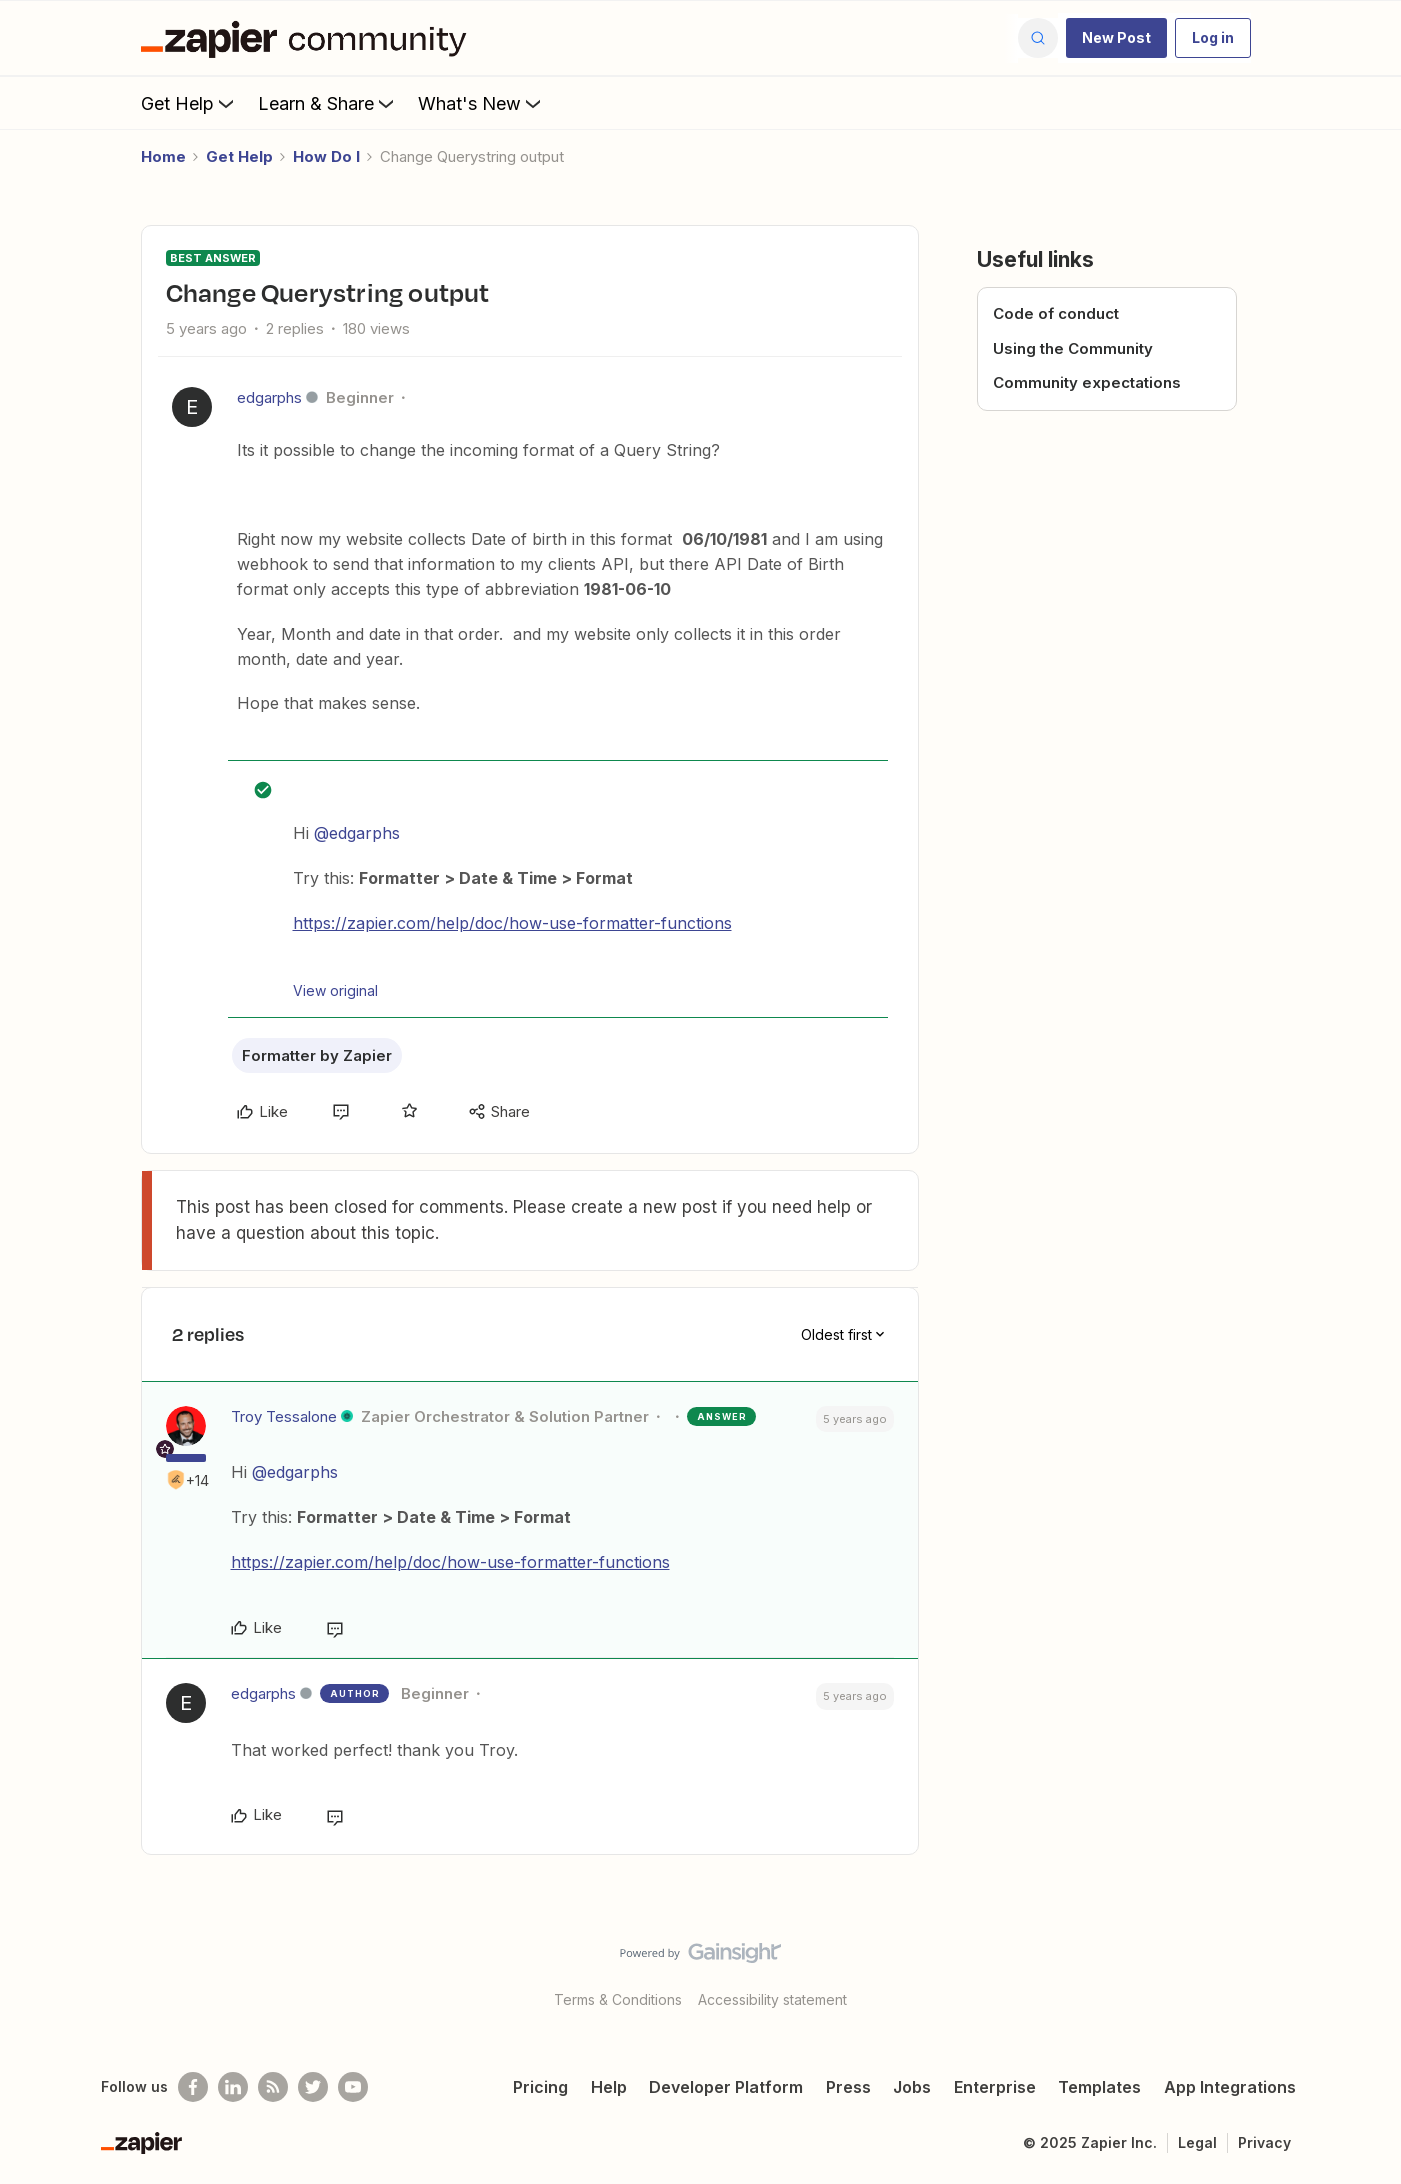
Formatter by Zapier (317, 1055)
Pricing (540, 2087)
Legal (1197, 2142)
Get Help (189, 103)
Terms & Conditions (618, 1999)
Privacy (1264, 2142)
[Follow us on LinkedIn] (233, 2087)
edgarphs (269, 397)
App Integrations (1230, 2087)
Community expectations (1087, 382)
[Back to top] (1361, 1970)
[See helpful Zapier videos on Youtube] (353, 2087)
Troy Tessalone (284, 1416)
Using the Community (1073, 348)
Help (609, 2087)
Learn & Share (328, 103)
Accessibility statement (772, 1999)
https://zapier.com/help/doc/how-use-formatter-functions (512, 923)
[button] (1116, 38)
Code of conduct (1056, 313)
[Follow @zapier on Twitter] (313, 2087)
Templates (1099, 2087)
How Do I (326, 156)
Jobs (912, 2087)
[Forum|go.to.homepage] (309, 38)
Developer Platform (726, 2087)
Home (163, 156)
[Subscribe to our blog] (273, 2087)
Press (848, 2087)
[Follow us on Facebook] (193, 2087)
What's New (481, 103)
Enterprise (995, 2087)
